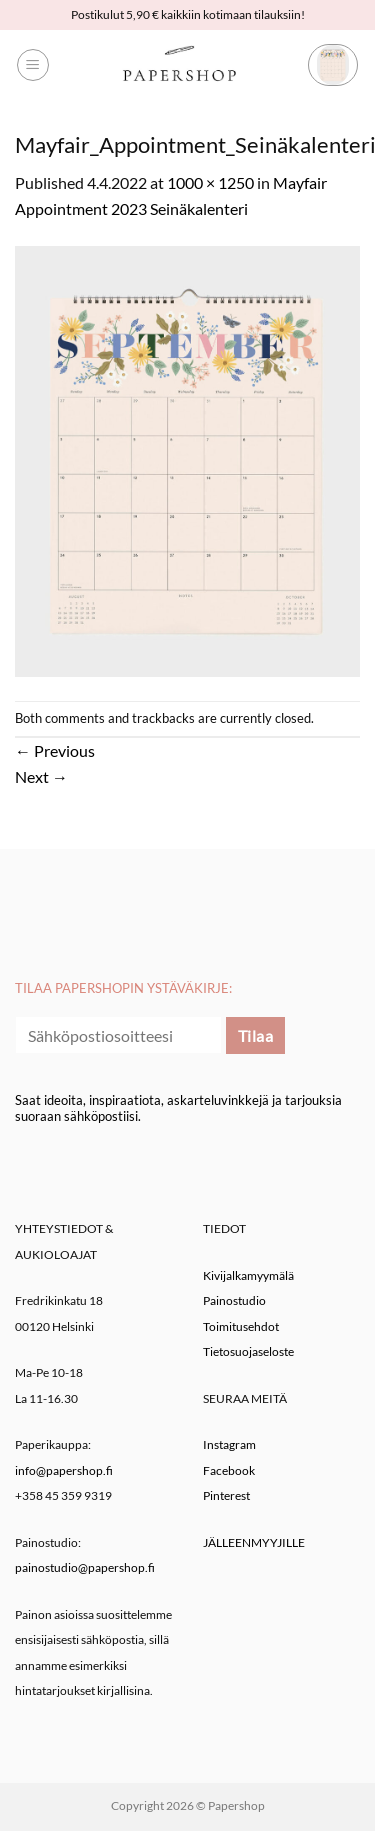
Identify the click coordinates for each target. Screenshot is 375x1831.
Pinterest (226, 1495)
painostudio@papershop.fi (85, 1567)
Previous (55, 750)
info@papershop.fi (64, 1470)
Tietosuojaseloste (248, 1351)
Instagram (229, 1444)
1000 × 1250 (210, 182)
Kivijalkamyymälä (248, 1275)
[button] (33, 65)
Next (41, 776)
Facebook (229, 1470)
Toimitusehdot (241, 1326)
